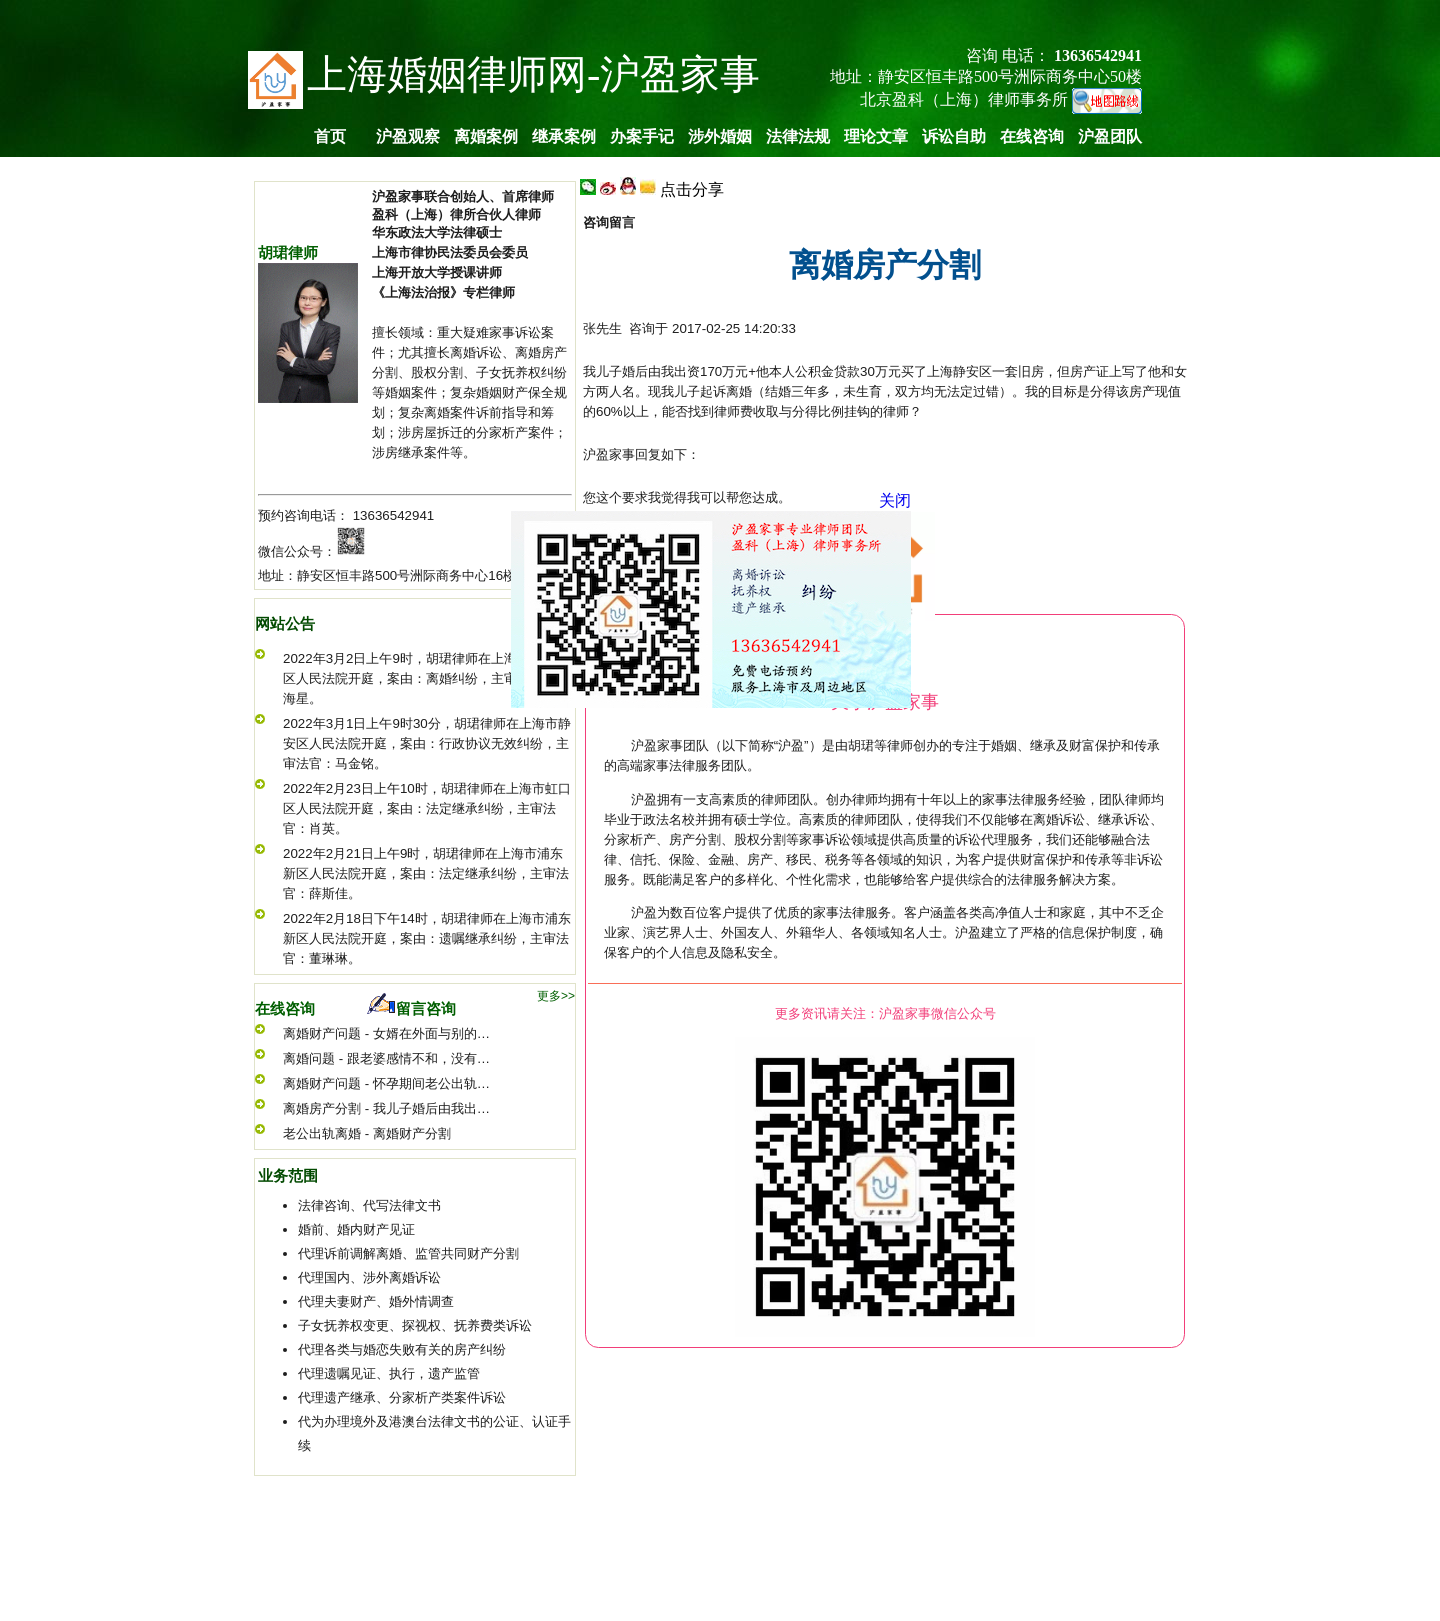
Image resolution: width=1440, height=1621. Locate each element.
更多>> (556, 996)
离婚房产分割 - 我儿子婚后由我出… (386, 1108)
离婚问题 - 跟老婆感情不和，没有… (386, 1058)
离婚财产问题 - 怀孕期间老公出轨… (386, 1083)
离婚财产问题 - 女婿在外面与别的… (386, 1033)
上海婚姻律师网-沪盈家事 (533, 74)
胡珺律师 (288, 253)
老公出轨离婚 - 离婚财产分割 (367, 1133)
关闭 (892, 497)
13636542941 (394, 515)
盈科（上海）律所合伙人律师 (456, 214)
